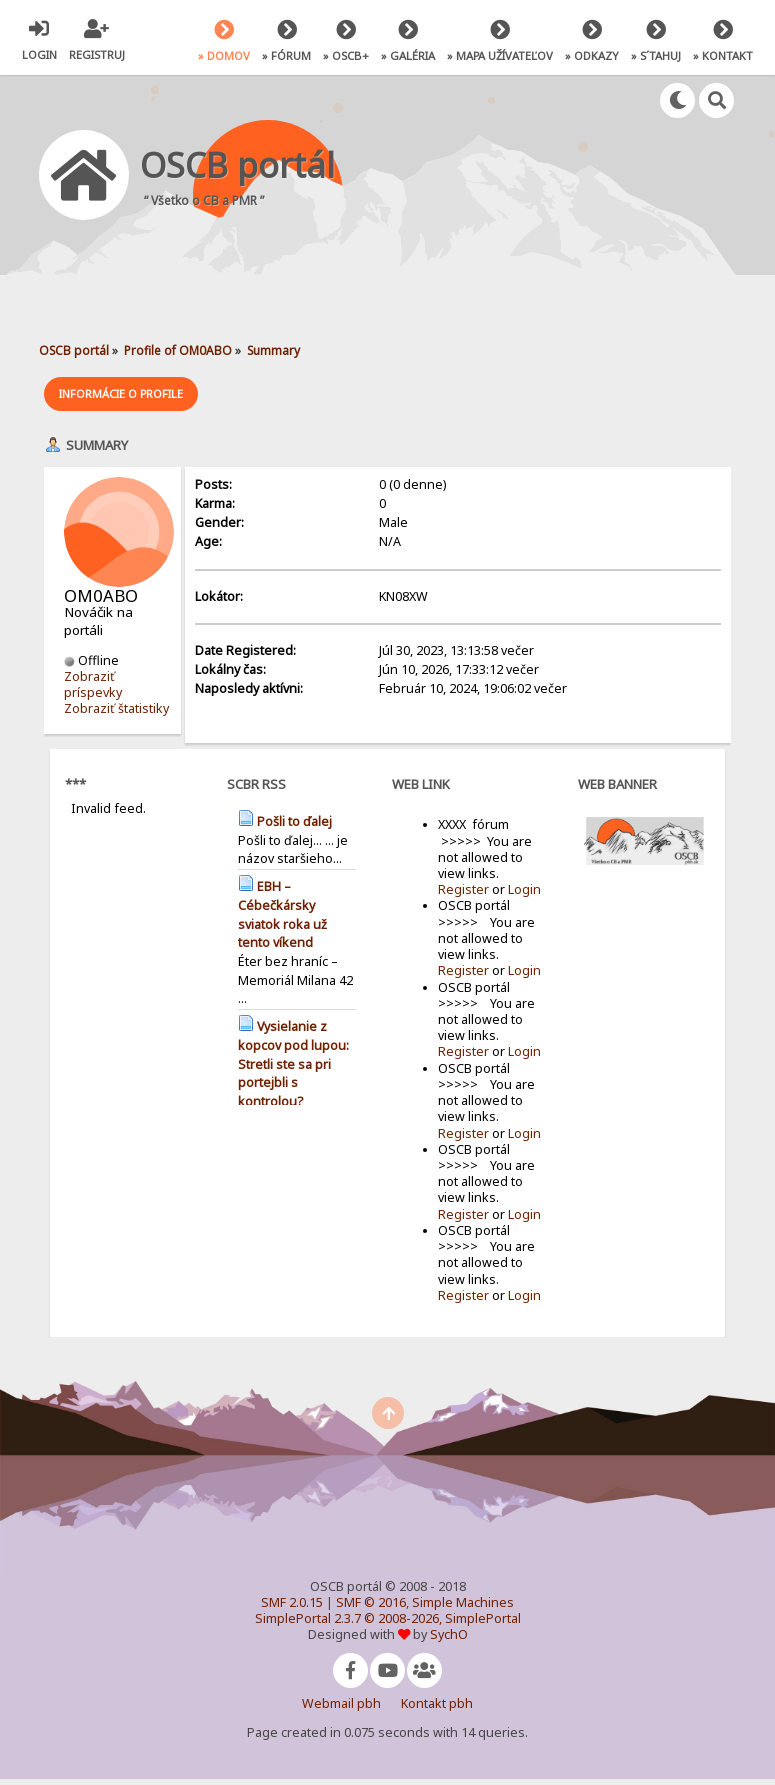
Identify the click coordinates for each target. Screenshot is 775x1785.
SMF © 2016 (371, 1602)
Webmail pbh (341, 1703)
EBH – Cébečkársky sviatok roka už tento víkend (282, 913)
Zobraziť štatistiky (116, 708)
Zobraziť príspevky (93, 683)
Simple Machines (463, 1602)
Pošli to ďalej (294, 820)
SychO (449, 1634)
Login (524, 889)
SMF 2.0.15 (292, 1602)
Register (463, 889)
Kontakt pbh (437, 1703)
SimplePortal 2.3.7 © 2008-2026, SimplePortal (388, 1618)
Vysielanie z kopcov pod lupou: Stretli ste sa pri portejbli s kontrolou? (293, 1063)
